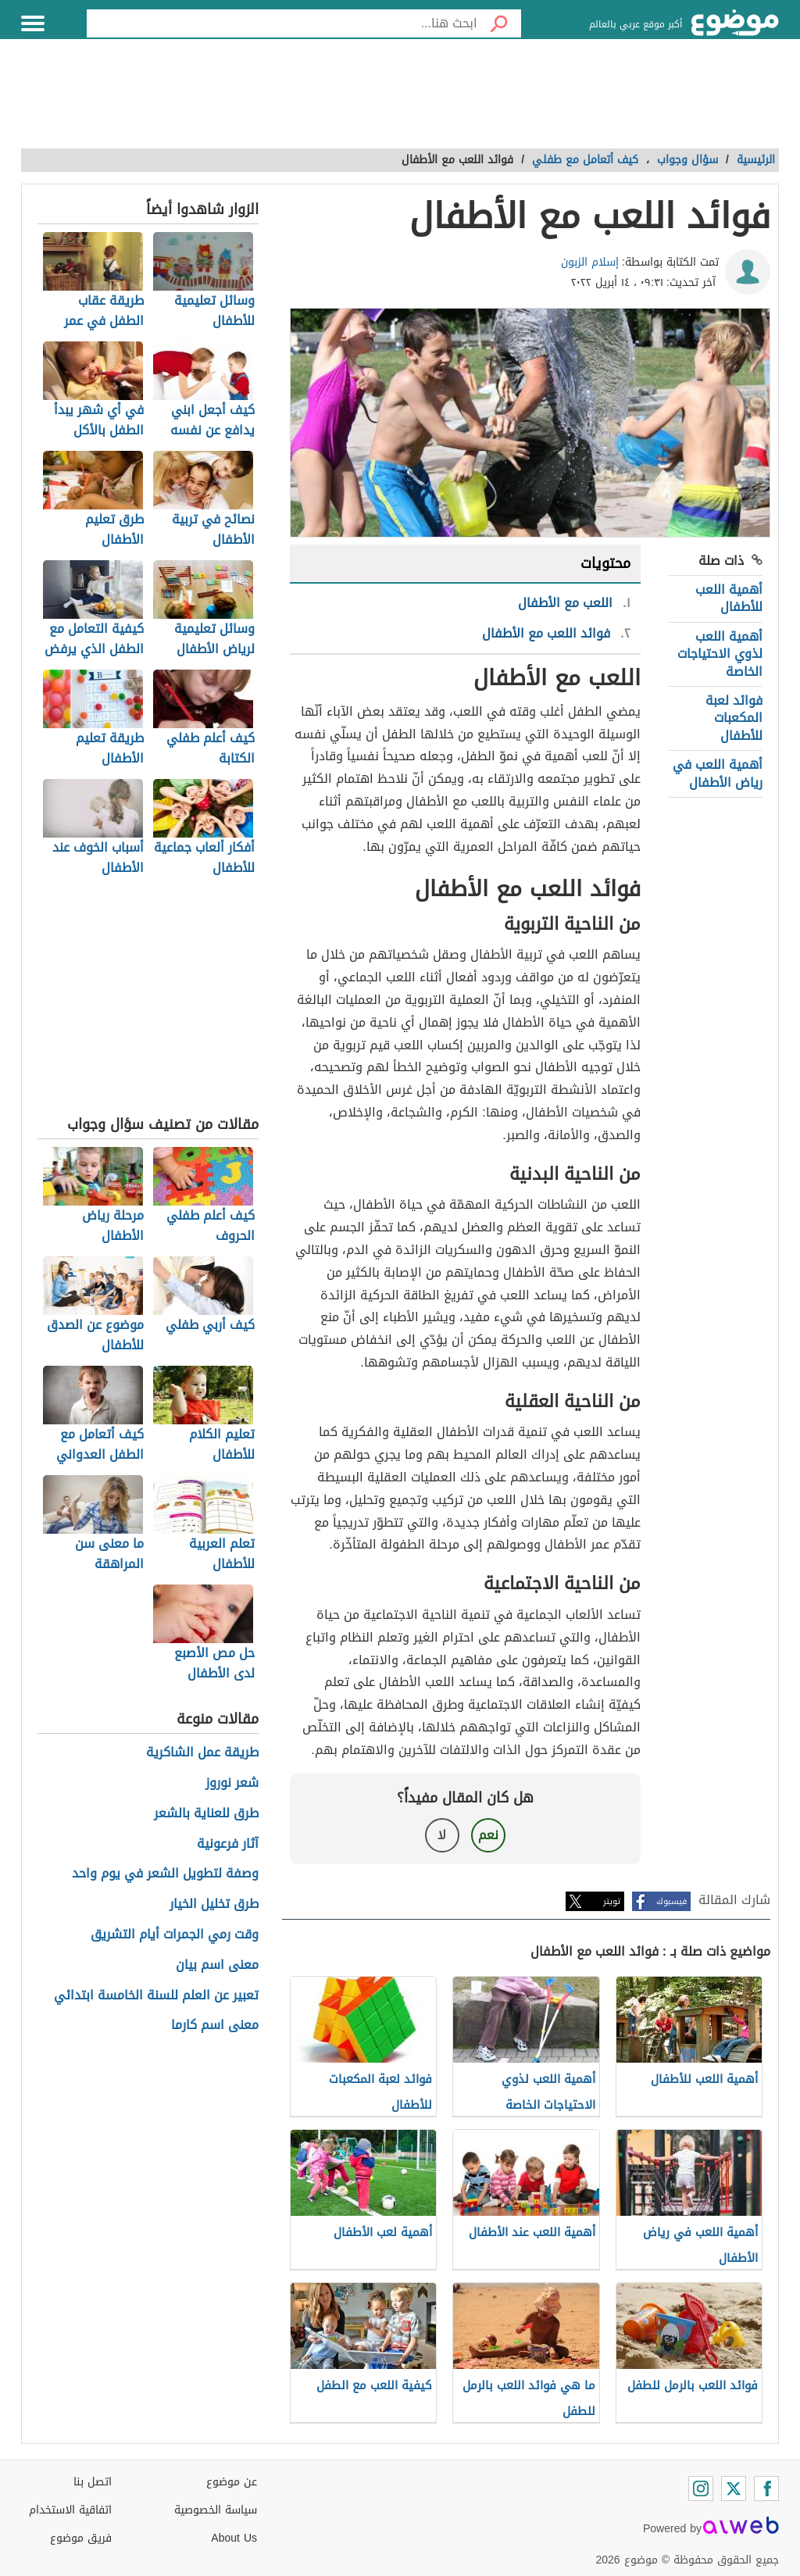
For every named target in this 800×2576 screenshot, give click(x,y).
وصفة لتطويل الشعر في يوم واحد (165, 1874)
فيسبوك (671, 1901)
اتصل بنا (92, 2481)
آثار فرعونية (228, 1844)
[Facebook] (766, 2488)
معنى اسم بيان (217, 1965)
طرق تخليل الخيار (214, 1904)
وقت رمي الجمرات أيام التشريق (175, 1935)
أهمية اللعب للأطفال (728, 598)
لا (442, 1835)
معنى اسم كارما (215, 2025)
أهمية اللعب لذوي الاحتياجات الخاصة (719, 654)
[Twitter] (733, 2488)
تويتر (611, 1901)
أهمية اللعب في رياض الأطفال (717, 773)
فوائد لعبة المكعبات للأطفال (733, 718)
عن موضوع (231, 2481)
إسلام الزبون (590, 262)
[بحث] (499, 23)
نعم (488, 1835)
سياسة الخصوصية (215, 2510)
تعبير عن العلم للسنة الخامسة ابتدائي (156, 1996)
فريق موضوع (81, 2538)
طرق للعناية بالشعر (206, 1813)
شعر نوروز (232, 1783)
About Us (234, 2538)
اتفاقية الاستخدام (70, 2510)
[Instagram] (700, 2488)
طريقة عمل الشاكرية (202, 1753)
